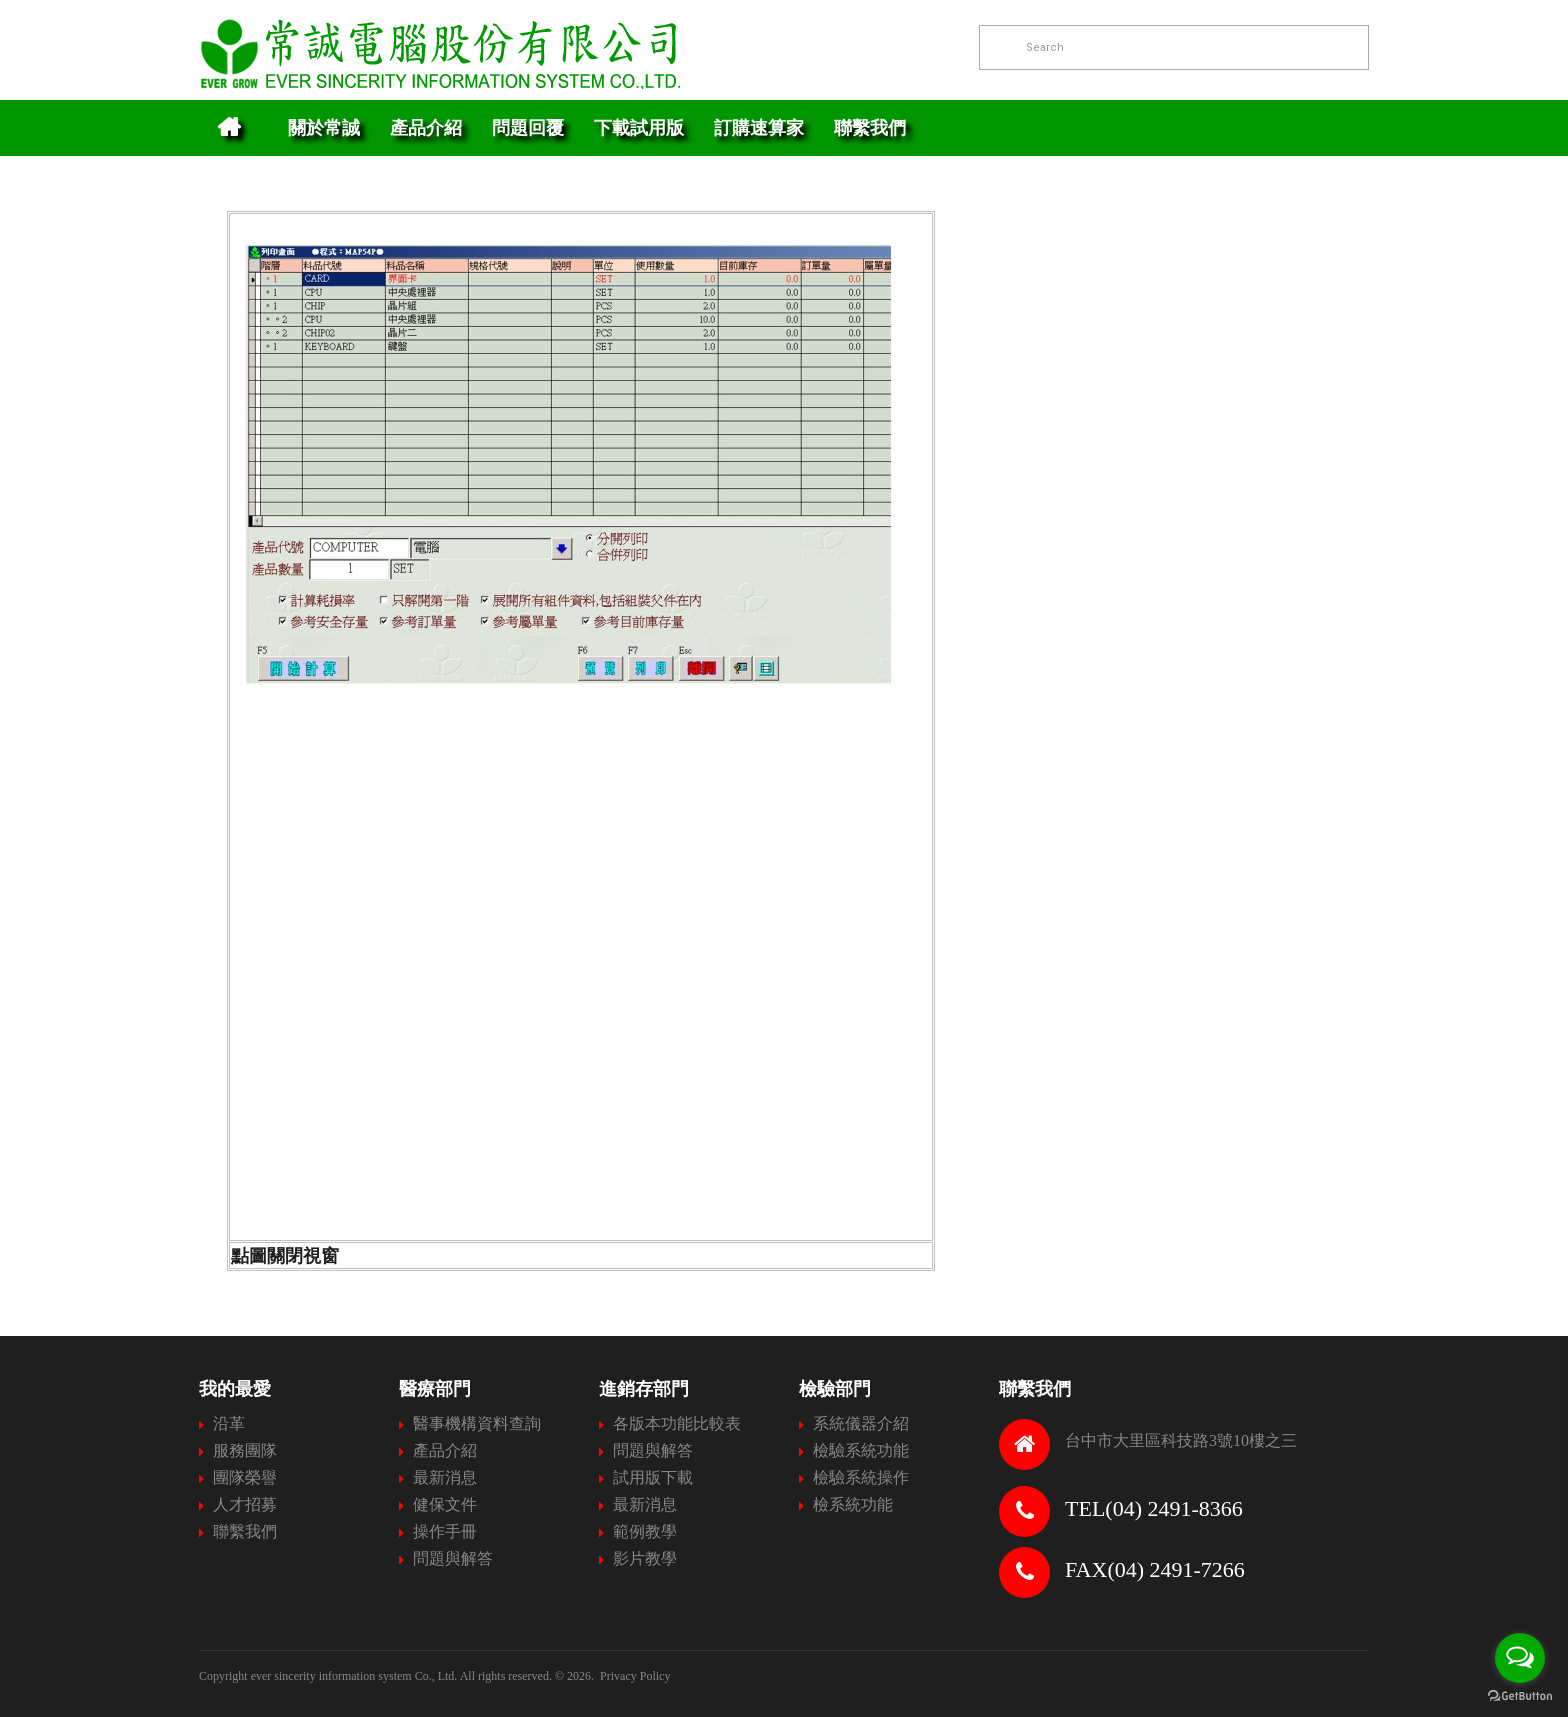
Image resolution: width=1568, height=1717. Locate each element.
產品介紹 (426, 127)
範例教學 (645, 1531)
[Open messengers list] (1520, 1658)
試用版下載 (653, 1477)
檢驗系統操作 (861, 1477)
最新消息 (445, 1477)
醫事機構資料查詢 (477, 1423)
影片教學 (645, 1558)
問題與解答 (453, 1558)
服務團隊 (245, 1450)
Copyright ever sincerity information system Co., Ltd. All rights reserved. (375, 1676)
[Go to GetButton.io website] (1520, 1696)
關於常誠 (324, 127)
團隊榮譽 (245, 1477)
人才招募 (245, 1504)
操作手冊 (445, 1531)
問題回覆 (528, 127)
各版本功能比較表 (677, 1423)
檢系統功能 (853, 1504)
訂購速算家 (759, 127)
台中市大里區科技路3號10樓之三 (1181, 1440)
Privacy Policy (635, 1676)
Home (228, 128)
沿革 (229, 1423)
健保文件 (445, 1504)
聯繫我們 (870, 127)
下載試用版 (639, 127)
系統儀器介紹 (861, 1423)
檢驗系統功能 (861, 1450)
